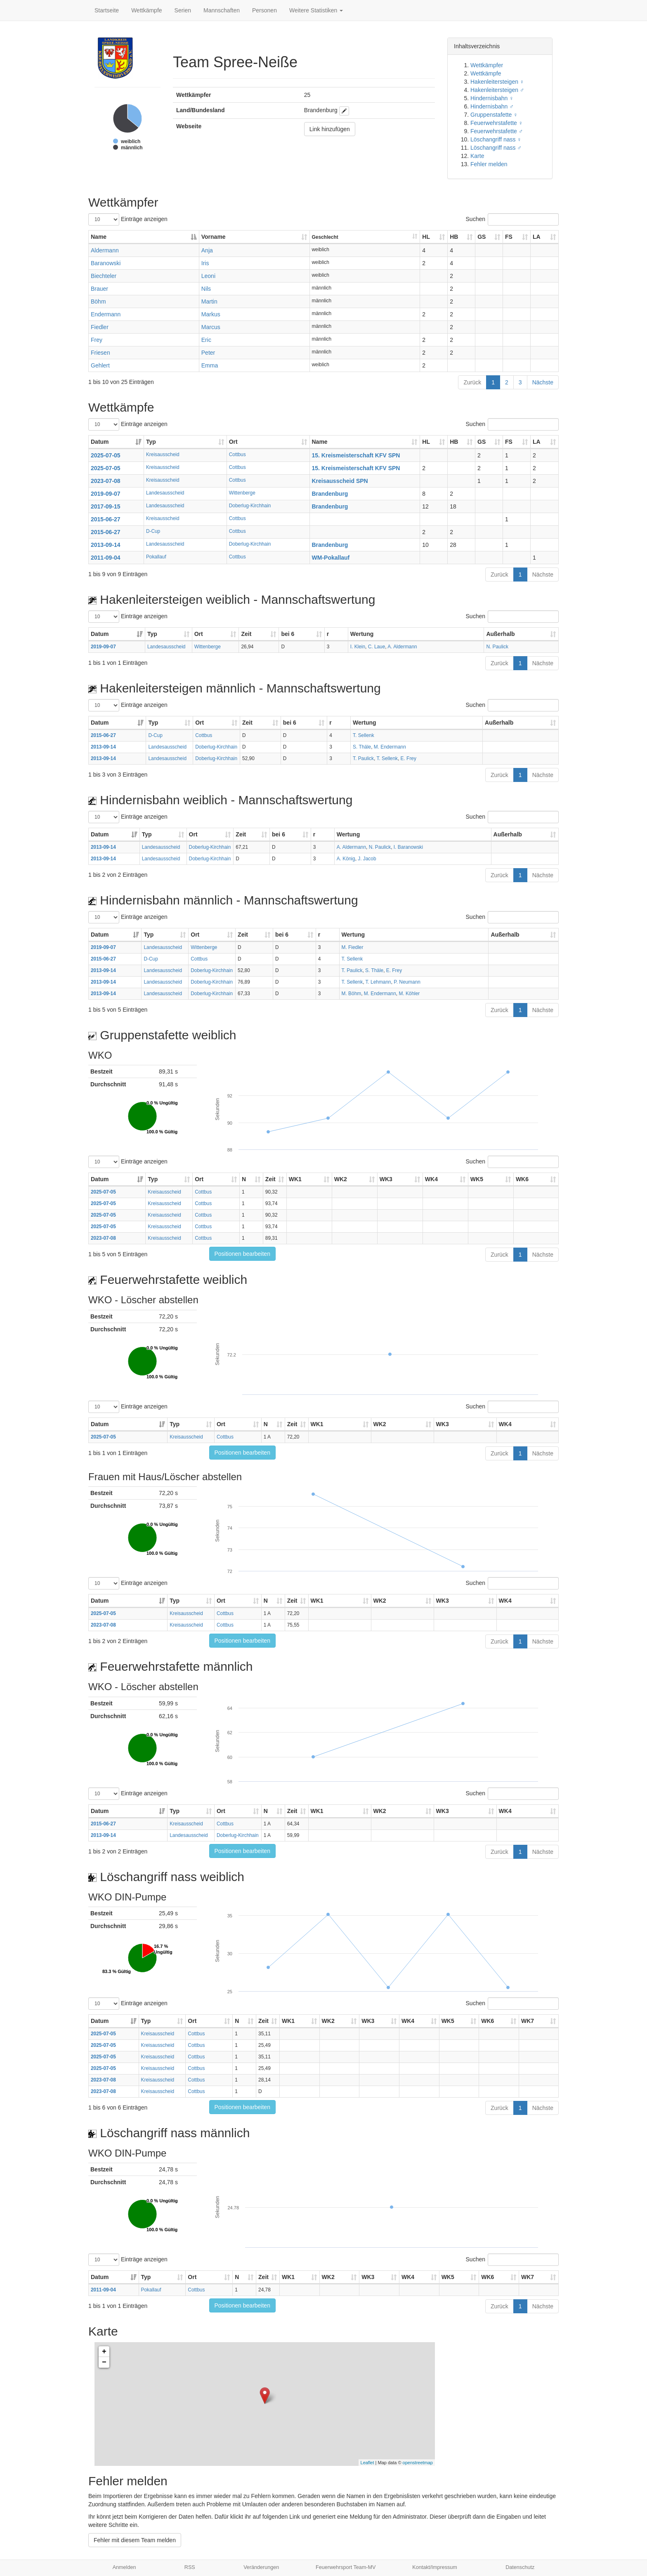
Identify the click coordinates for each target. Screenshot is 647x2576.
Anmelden (124, 2567)
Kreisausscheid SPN (340, 481)
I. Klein (357, 647)
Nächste (542, 382)
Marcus (210, 327)
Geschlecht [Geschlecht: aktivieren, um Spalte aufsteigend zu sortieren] (325, 237)
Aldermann (105, 250)
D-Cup (153, 531)
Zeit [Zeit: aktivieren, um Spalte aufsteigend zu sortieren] (246, 634)
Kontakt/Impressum (434, 2567)
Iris (205, 263)
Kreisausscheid (162, 454)
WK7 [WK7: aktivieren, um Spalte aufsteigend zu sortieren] (527, 2021)
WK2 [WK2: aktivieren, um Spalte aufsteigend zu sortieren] (340, 1179)
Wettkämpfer (486, 65)
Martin (209, 301)
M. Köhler (409, 993)
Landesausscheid (165, 493)
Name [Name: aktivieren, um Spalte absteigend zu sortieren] (98, 236)
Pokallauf (156, 557)
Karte (477, 156)
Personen (264, 10)
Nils (206, 288)
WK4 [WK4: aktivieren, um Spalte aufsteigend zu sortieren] (431, 1179)
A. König (346, 859)
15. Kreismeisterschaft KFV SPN (356, 455)
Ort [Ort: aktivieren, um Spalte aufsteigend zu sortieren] (233, 441)
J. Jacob (367, 859)
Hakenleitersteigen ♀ (497, 81)
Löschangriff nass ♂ (496, 147)
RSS (189, 2567)
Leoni (208, 276)
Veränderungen (261, 2567)
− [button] (104, 2362)
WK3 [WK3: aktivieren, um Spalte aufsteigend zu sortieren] (386, 1179)
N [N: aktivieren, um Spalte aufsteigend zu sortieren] (244, 1179)
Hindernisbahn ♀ (492, 98)
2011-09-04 (105, 557)
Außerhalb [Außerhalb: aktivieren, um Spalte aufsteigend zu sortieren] (500, 634)
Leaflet (367, 2462)
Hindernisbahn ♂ (492, 106)
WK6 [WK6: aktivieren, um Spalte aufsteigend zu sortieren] (522, 1179)
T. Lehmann (378, 982)
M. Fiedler (353, 947)
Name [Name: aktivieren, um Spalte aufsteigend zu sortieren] (320, 441)
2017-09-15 (105, 506)
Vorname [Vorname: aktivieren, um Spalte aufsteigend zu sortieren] (213, 236)
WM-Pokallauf (331, 557)
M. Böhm (351, 993)
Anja (207, 250)
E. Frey (408, 758)
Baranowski (105, 263)
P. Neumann (407, 982)
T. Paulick (363, 758)
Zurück (472, 382)
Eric (206, 340)
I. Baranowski (408, 847)
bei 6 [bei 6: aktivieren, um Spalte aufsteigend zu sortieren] (287, 634)
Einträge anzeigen (128, 219)
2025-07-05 (105, 455)
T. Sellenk (363, 735)
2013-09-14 (105, 545)
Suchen (512, 219)
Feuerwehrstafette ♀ (496, 123)
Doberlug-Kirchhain (250, 506)
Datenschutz (519, 2567)
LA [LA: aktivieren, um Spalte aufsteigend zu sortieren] (537, 236)
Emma (209, 365)
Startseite (106, 10)
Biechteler (103, 276)
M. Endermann (390, 747)
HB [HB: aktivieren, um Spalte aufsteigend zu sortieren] (454, 236)
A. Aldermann (402, 647)
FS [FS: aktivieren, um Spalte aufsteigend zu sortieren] (508, 236)
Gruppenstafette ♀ (494, 114)
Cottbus (237, 454)
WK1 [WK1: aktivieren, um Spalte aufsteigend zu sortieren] (295, 1179)
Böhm (98, 301)
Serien (183, 10)
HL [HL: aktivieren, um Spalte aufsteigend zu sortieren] (426, 236)
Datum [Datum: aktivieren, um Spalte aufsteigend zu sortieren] (100, 441)
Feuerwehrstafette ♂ (496, 131)
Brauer (99, 288)
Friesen (100, 352)
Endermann (105, 314)
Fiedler (100, 327)
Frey (96, 340)
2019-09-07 (105, 493)
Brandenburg (330, 493)
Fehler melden (489, 164)
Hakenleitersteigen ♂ (497, 90)
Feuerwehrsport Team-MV (345, 2567)
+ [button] (104, 2352)
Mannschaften (221, 10)
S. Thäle (362, 747)
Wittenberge (242, 493)
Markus (210, 314)
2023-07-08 (105, 481)
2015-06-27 (105, 519)
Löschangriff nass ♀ (496, 139)
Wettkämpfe (146, 10)
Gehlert (100, 365)
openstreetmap (418, 2462)
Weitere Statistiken (316, 10)
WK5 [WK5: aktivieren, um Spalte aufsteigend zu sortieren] (476, 1179)
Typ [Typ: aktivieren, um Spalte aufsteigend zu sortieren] (151, 441)
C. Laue (376, 647)
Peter (208, 352)
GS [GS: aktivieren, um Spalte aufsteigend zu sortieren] (481, 236)
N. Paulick (497, 647)
